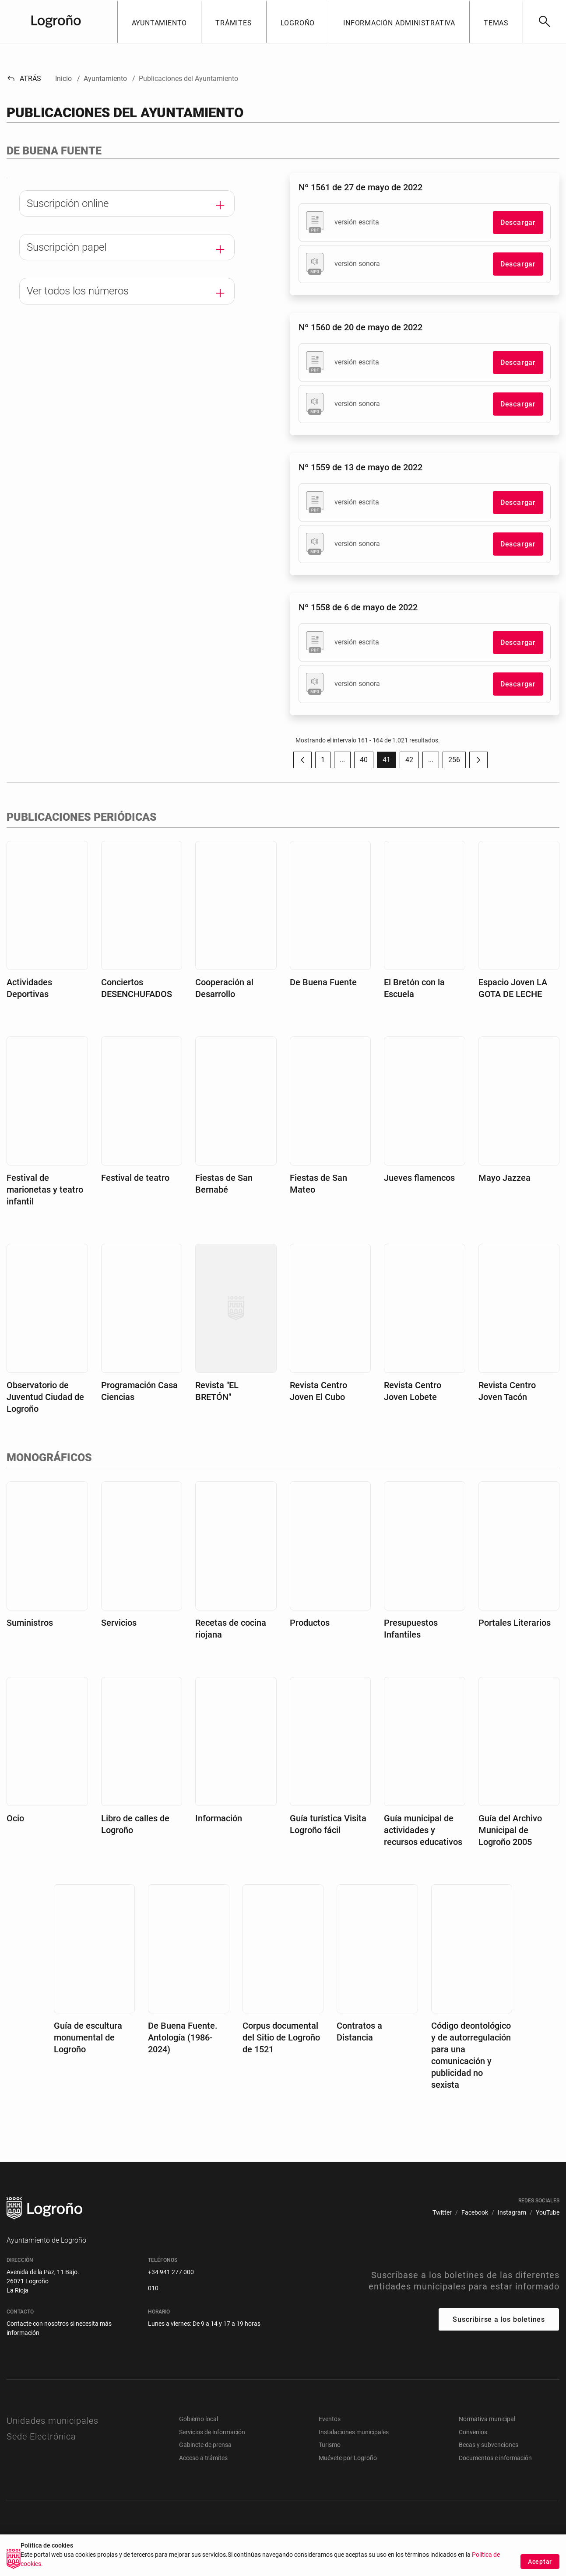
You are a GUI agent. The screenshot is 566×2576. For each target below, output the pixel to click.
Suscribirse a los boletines (499, 2319)
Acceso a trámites (203, 2457)
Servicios (119, 1622)
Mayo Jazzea (504, 1177)
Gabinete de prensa (205, 2444)
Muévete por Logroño (348, 2457)
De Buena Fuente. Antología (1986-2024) (183, 2037)
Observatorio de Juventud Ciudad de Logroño (45, 1397)
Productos (310, 1622)
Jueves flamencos (419, 1177)
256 (457, 762)
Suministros (30, 1622)
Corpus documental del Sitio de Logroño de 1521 (281, 2037)
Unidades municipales (52, 2420)
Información (218, 1818)
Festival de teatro (135, 1177)
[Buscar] (544, 21)
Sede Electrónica (41, 2436)
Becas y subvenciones (488, 2444)
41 (389, 762)
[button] (159, 21)
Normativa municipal (487, 2418)
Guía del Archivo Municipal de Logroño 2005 (510, 1830)
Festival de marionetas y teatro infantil (45, 1189)
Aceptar (540, 2561)
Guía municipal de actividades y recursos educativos (423, 1830)
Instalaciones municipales (354, 2432)
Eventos (330, 2418)
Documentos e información (495, 2457)
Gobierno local (198, 2418)
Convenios (473, 2432)
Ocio (15, 1818)
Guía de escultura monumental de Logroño (88, 2037)
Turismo (330, 2444)
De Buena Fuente (323, 982)
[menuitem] (442, 2212)
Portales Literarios (514, 1622)
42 (412, 762)
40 (366, 762)
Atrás (24, 78)
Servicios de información (212, 2432)
